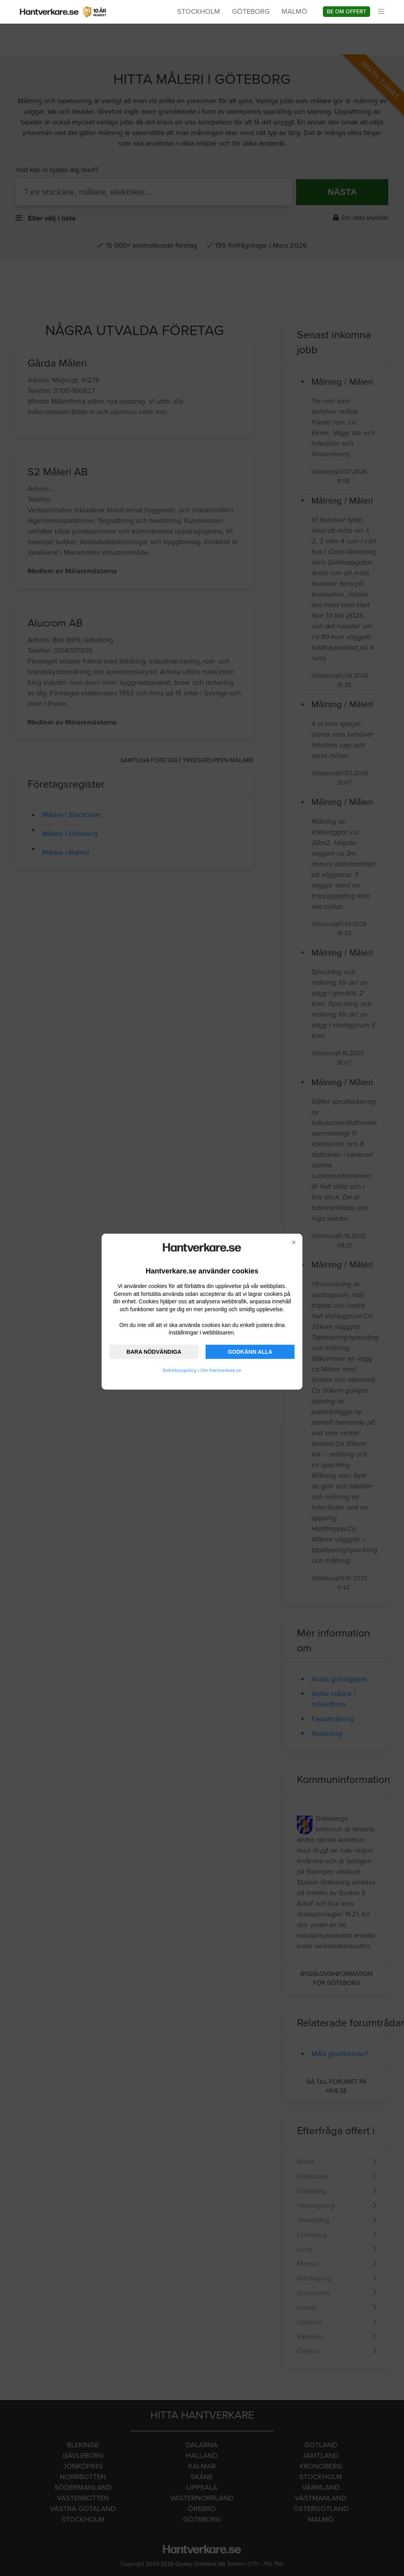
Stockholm (198, 11)
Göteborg (251, 11)
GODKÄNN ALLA (250, 1352)
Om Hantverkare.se (220, 1370)
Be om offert (346, 11)
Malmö (294, 11)
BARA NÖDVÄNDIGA (153, 1352)
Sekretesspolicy (179, 1370)
